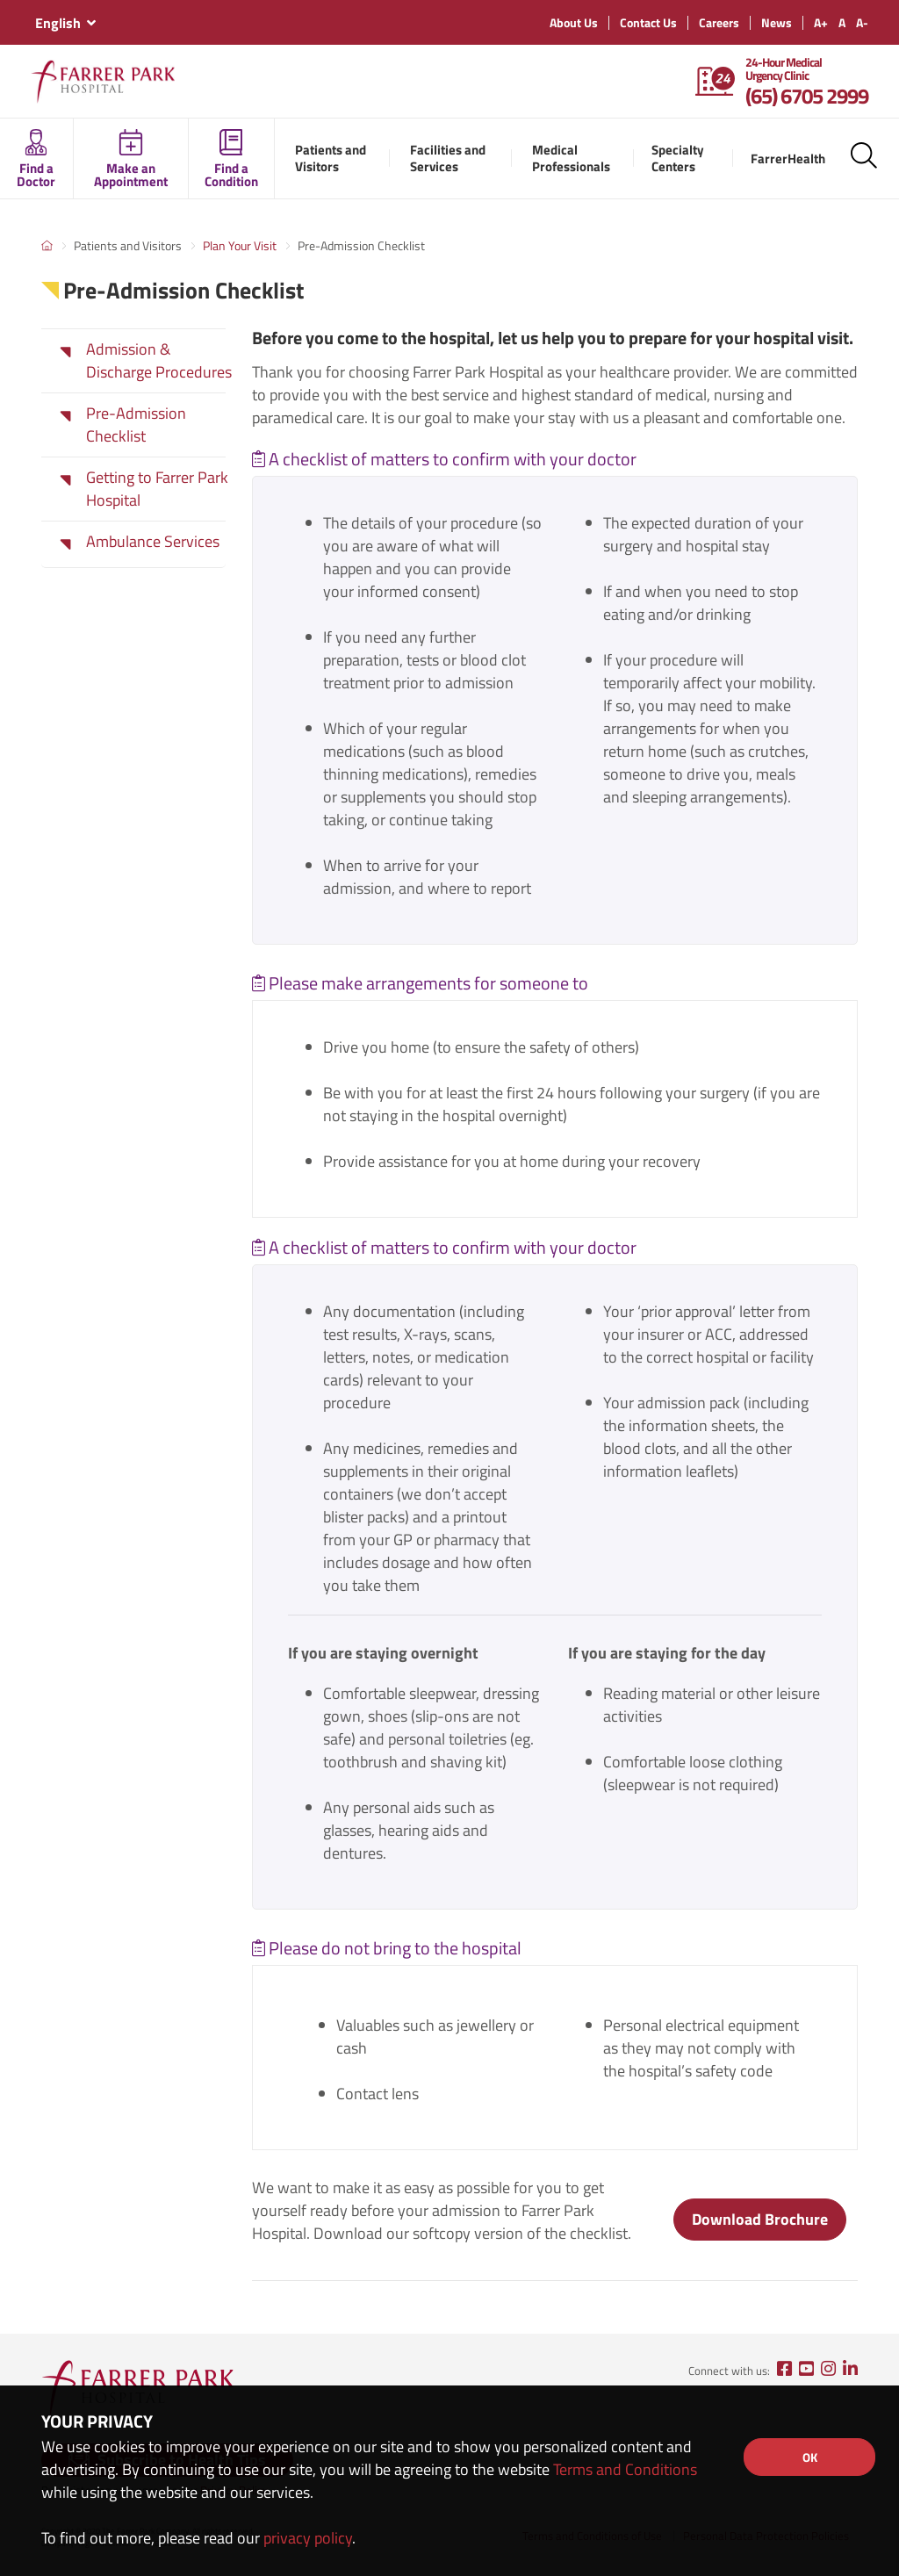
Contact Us (648, 22)
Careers (719, 22)
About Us (574, 22)
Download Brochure (760, 2219)
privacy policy (307, 2538)
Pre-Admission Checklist (136, 425)
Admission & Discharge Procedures (159, 361)
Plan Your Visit (240, 245)
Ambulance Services (152, 541)
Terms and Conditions (625, 2469)
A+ (821, 22)
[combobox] (65, 22)
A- (862, 22)
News (776, 22)
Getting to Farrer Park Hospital (157, 489)
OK (809, 2457)
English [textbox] (58, 22)
